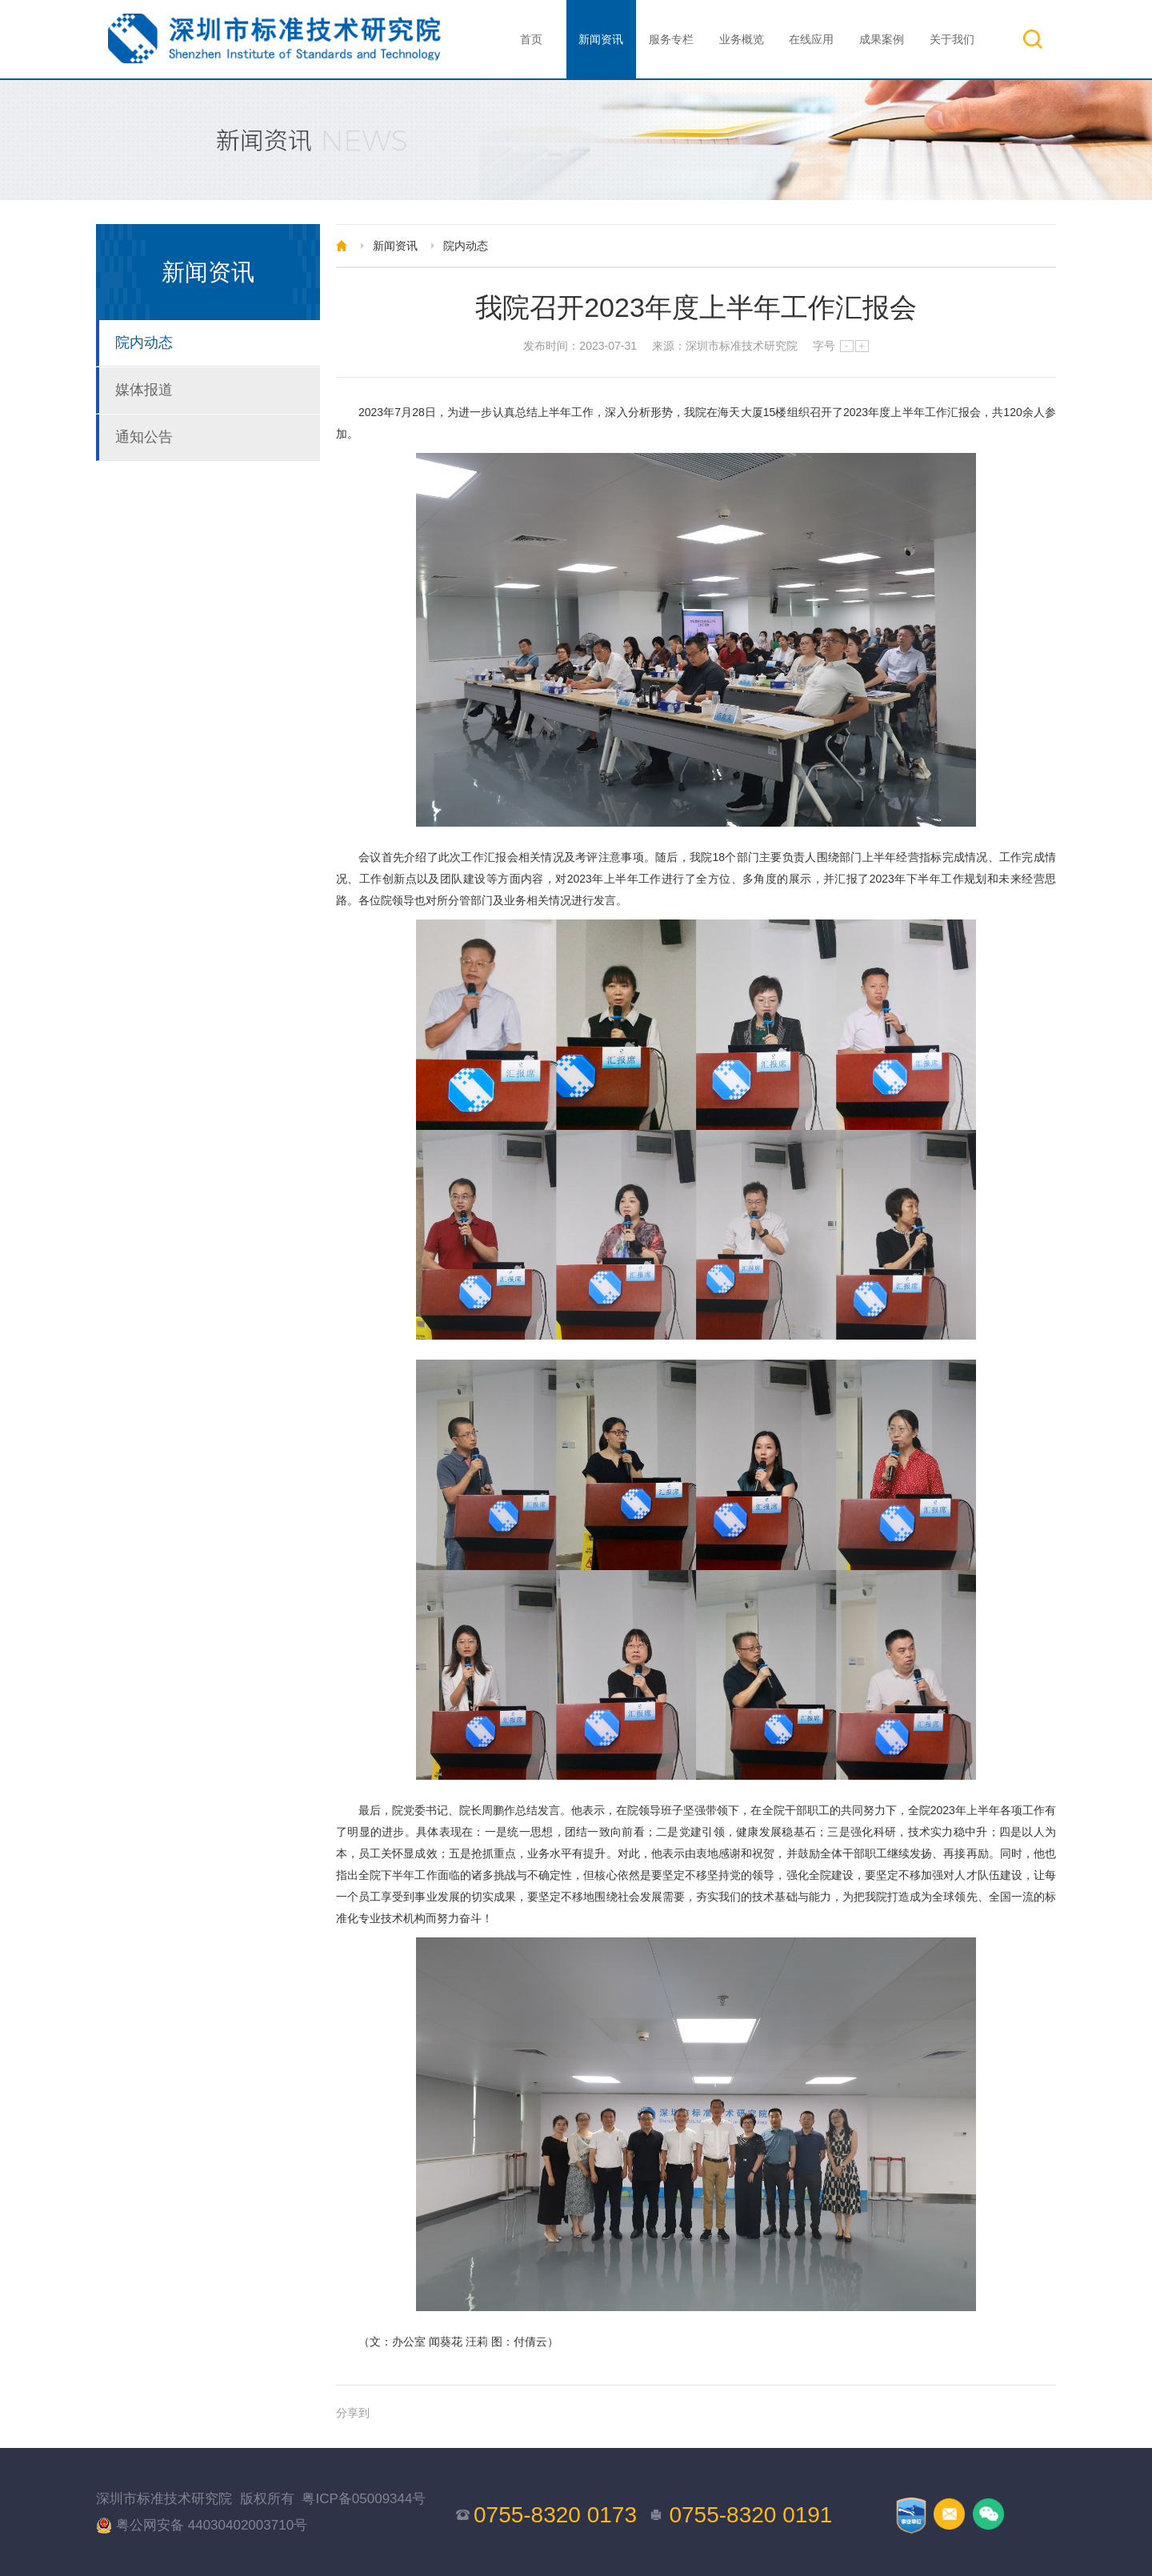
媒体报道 (144, 390)
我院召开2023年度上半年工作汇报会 (696, 307)
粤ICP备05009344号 (364, 2498)
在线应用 (811, 39)
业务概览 (741, 39)
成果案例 (881, 39)
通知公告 (144, 437)
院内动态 (144, 343)
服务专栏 (671, 39)
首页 (531, 39)
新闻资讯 (600, 39)
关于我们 (952, 39)
